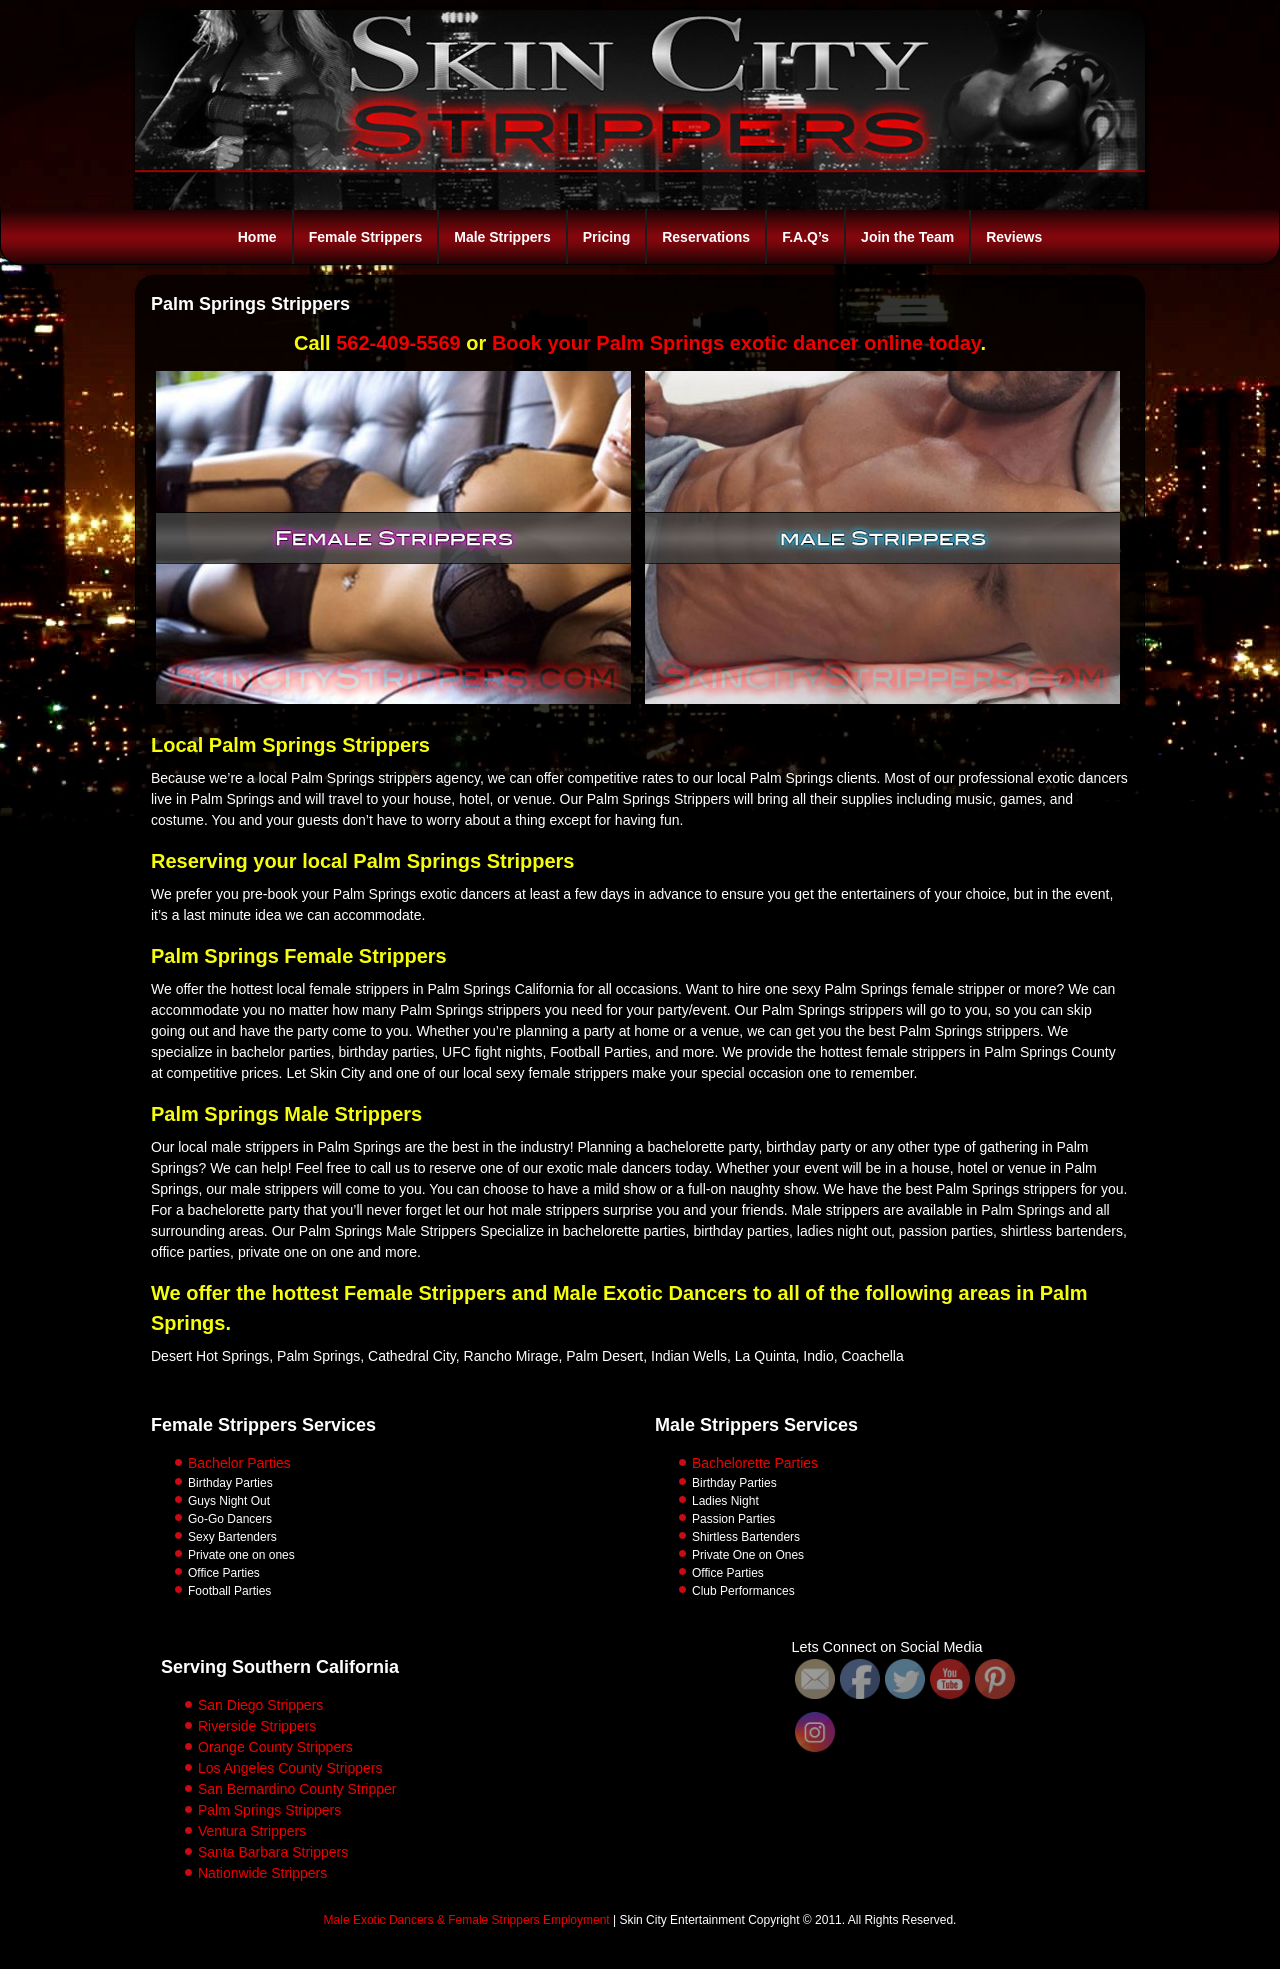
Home (257, 237)
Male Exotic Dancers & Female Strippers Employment (467, 1920)
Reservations (706, 237)
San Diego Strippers (260, 1705)
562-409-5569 (398, 343)
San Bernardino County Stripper (297, 1789)
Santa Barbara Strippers (273, 1852)
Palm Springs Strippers (269, 1810)
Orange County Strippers (275, 1747)
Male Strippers (502, 237)
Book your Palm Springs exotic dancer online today (736, 343)
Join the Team (907, 237)
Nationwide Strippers (262, 1873)
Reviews (1014, 237)
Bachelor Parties (239, 1463)
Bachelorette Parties (755, 1463)
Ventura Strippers (252, 1831)
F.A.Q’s (805, 237)
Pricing (606, 237)
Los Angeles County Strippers (290, 1768)
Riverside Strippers (257, 1726)
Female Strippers (366, 237)
